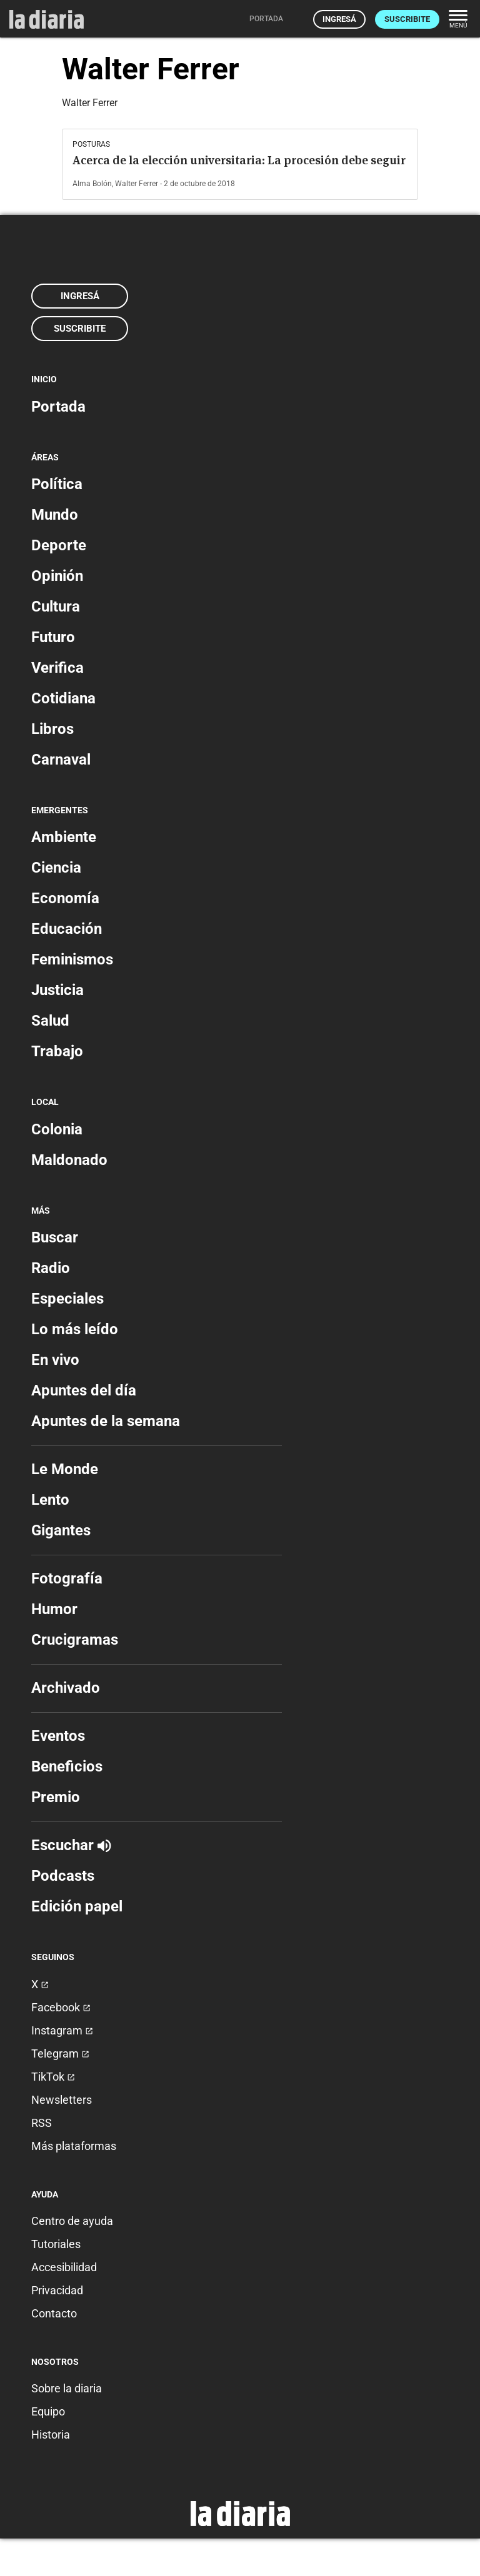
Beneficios (66, 1766)
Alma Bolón (92, 183)
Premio (55, 1797)
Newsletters (61, 2099)
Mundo (54, 514)
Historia (50, 2434)
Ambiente (63, 837)
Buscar (54, 1237)
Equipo (48, 2411)
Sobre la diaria (66, 2388)
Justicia (57, 990)
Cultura (55, 606)
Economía (65, 898)
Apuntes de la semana (105, 1421)
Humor (54, 1609)
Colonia (56, 1129)
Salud (50, 1020)
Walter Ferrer (136, 183)
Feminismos (72, 959)
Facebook (61, 2007)
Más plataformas (73, 2145)
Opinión (57, 576)
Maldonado (69, 1160)
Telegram (60, 2053)
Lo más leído (74, 1329)
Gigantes (61, 1530)
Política (56, 484)
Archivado (65, 1688)
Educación (66, 929)
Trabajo (57, 1051)
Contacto (54, 2313)
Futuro (53, 637)
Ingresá (339, 19)
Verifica (57, 667)
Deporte (58, 545)
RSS (41, 2122)
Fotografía (66, 1578)
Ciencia (56, 867)
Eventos (58, 1736)
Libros (52, 729)
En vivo (55, 1360)
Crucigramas (74, 1639)
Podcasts (62, 1876)
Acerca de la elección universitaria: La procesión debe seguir (239, 160)
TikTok (53, 2076)
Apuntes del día (83, 1390)
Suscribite (407, 19)
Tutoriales (56, 2244)
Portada (58, 406)
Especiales (67, 1298)
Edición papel (76, 1906)
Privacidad (57, 2290)
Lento (50, 1499)
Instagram (62, 2030)
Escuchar (71, 1845)
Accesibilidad (64, 2267)
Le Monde (64, 1469)
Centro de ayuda (72, 2220)
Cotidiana (63, 698)
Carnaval (61, 759)
